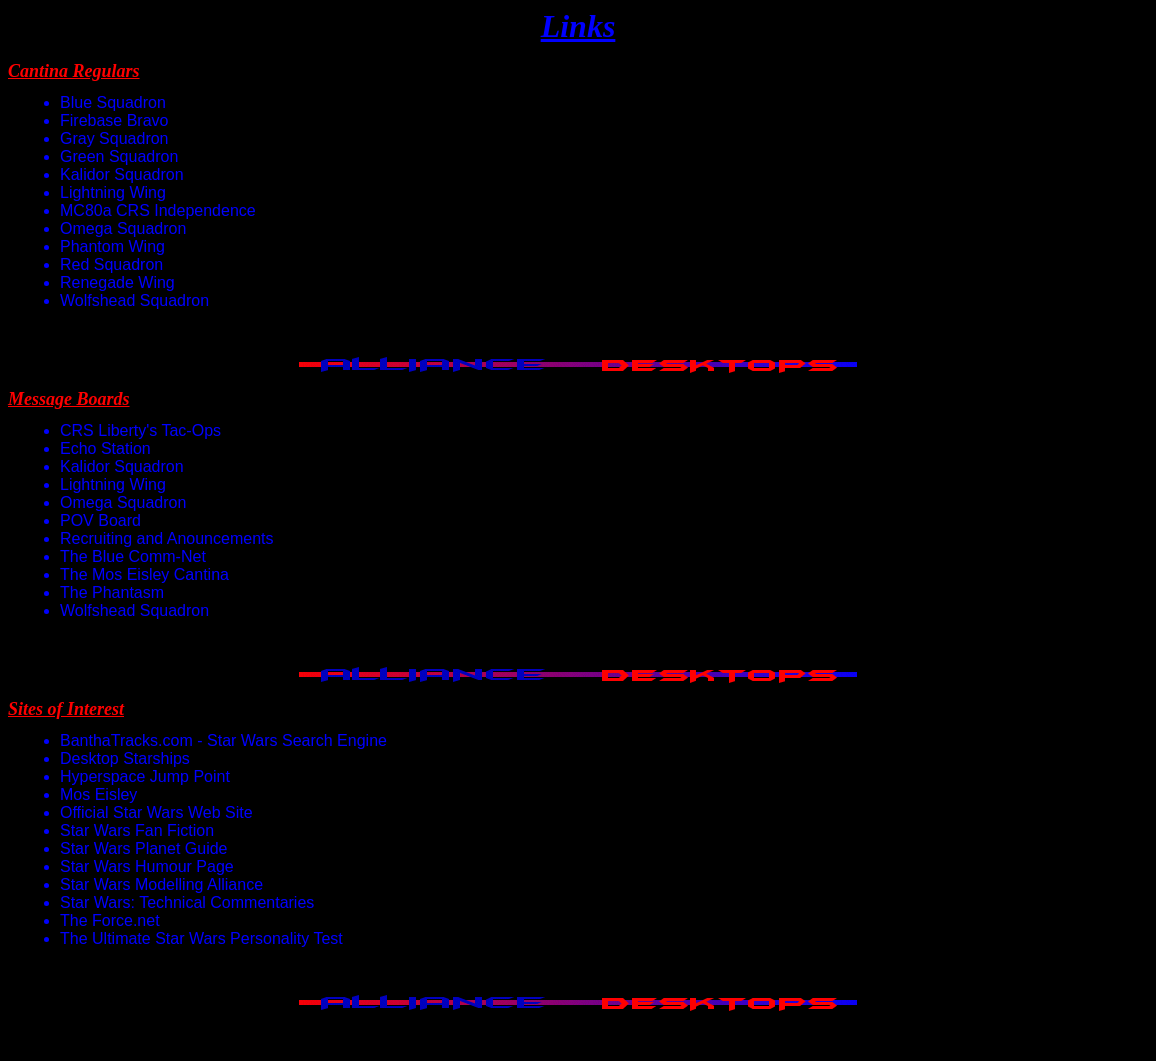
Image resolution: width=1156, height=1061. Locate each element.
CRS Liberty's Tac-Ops (140, 430)
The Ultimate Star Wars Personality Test (201, 938)
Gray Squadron (114, 138)
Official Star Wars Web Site (156, 812)
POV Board (100, 520)
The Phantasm (112, 592)
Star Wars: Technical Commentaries (187, 902)
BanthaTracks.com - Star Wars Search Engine (223, 740)
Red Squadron (111, 264)
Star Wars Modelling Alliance (161, 884)
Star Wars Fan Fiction (137, 830)
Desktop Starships (125, 758)
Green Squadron (119, 156)
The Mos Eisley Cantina (144, 574)
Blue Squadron (113, 102)
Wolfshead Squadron (134, 300)
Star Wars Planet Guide (143, 848)
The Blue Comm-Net (133, 556)
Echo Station (105, 448)
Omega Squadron (123, 228)
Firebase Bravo (114, 120)
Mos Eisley (98, 794)
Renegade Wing (117, 282)
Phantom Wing (112, 246)
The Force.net (110, 920)
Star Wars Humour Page (147, 866)
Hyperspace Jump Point (145, 776)
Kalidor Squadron (122, 174)
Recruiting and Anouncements (166, 538)
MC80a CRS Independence (158, 210)
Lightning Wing (113, 192)
